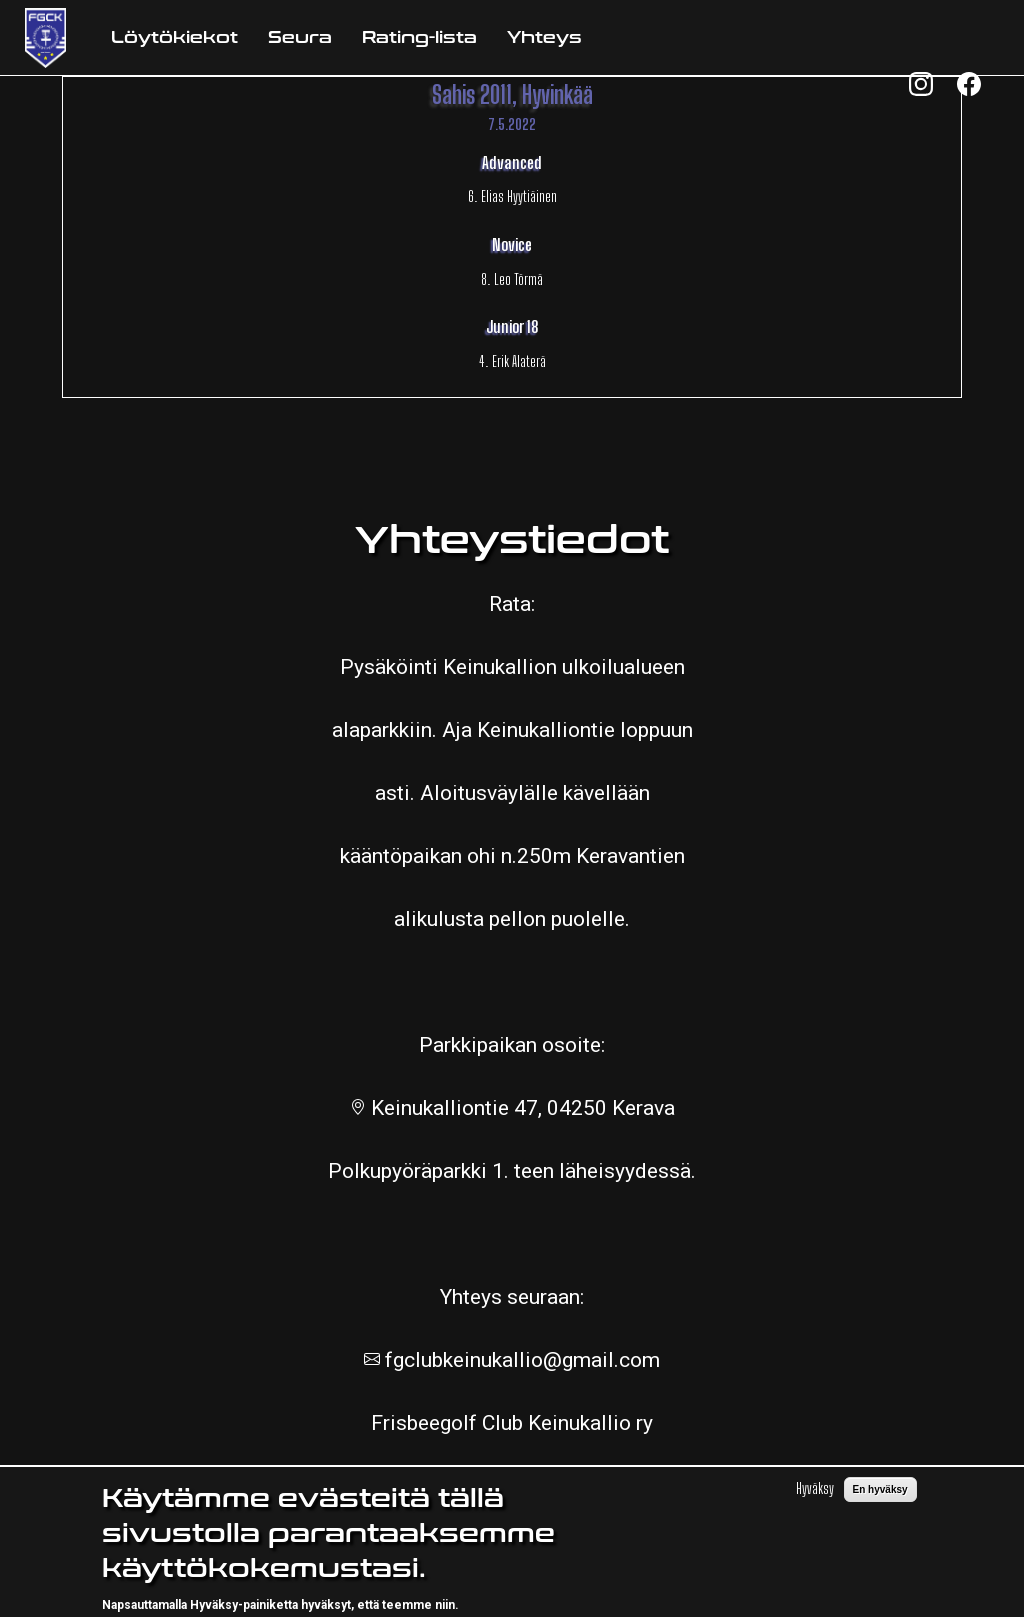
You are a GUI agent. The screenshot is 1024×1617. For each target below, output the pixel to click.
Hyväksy (815, 1500)
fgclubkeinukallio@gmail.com (520, 1360)
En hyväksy (880, 1501)
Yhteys (544, 37)
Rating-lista (419, 37)
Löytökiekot (174, 37)
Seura (300, 37)
